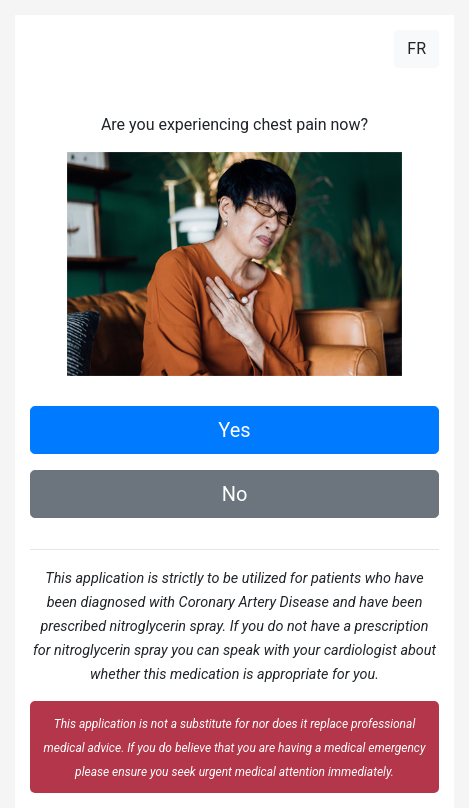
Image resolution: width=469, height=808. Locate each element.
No (235, 494)
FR (416, 48)
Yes (234, 430)
